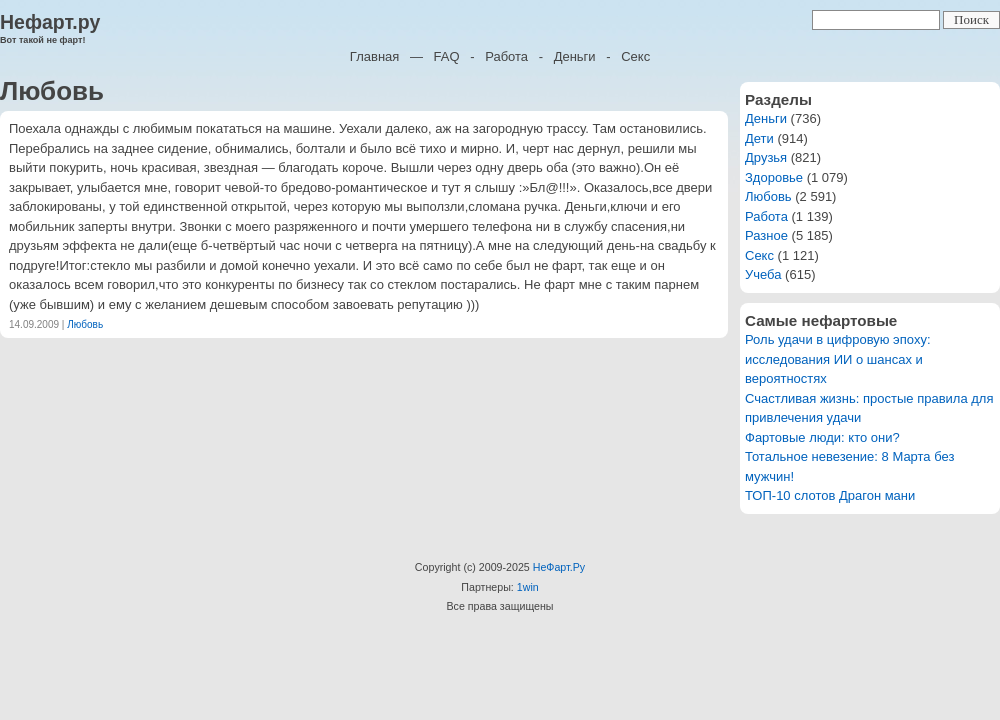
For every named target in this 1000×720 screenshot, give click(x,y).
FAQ (447, 56)
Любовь (85, 324)
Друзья (766, 157)
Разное (766, 235)
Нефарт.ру (50, 22)
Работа (506, 56)
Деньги (575, 56)
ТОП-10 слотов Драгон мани (830, 495)
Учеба (763, 274)
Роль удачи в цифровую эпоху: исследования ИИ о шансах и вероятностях (838, 359)
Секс (635, 56)
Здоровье (774, 177)
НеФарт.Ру (559, 567)
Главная (374, 56)
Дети (759, 138)
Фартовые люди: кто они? (822, 437)
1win (528, 587)
